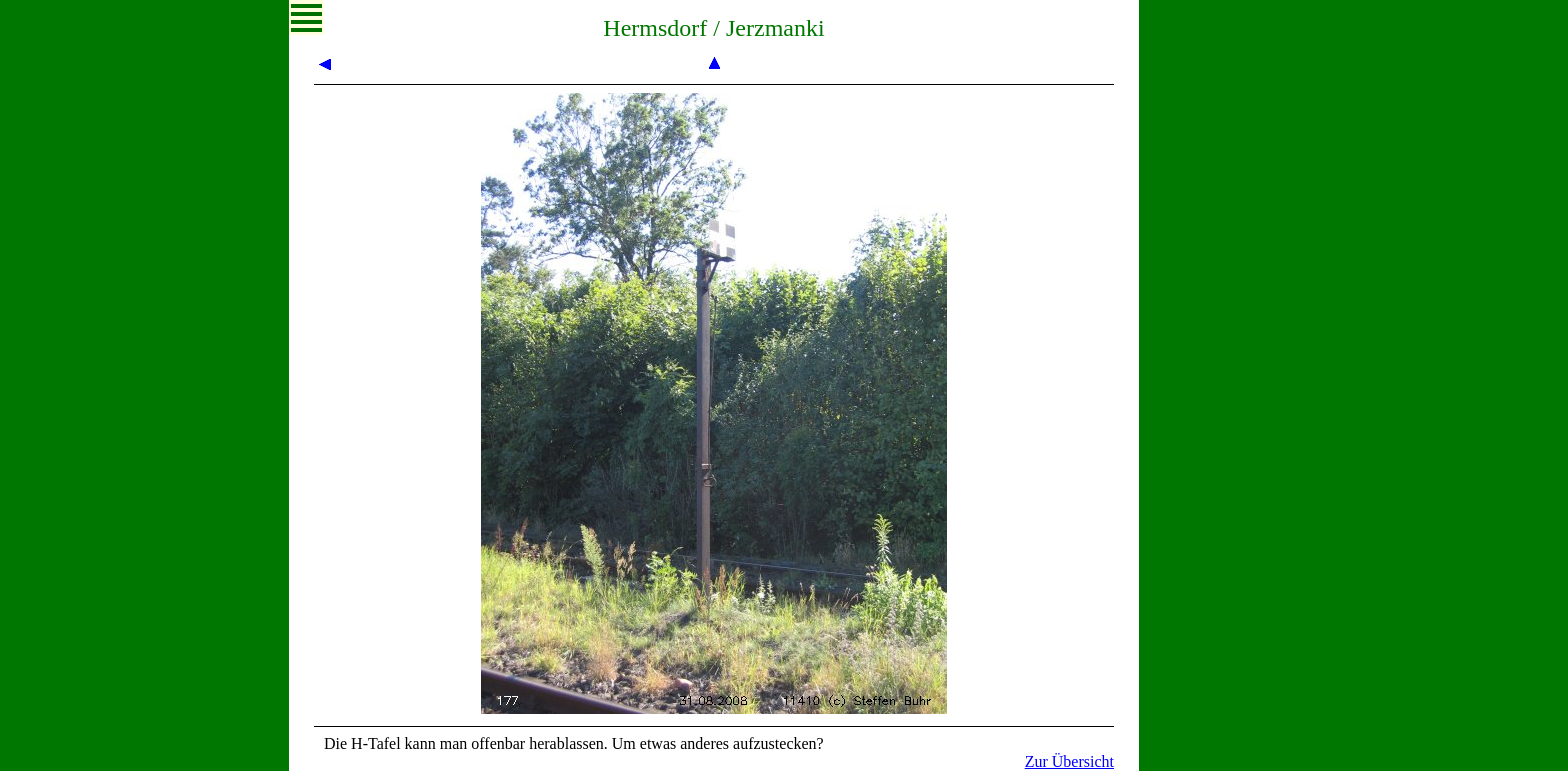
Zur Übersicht (1069, 761)
